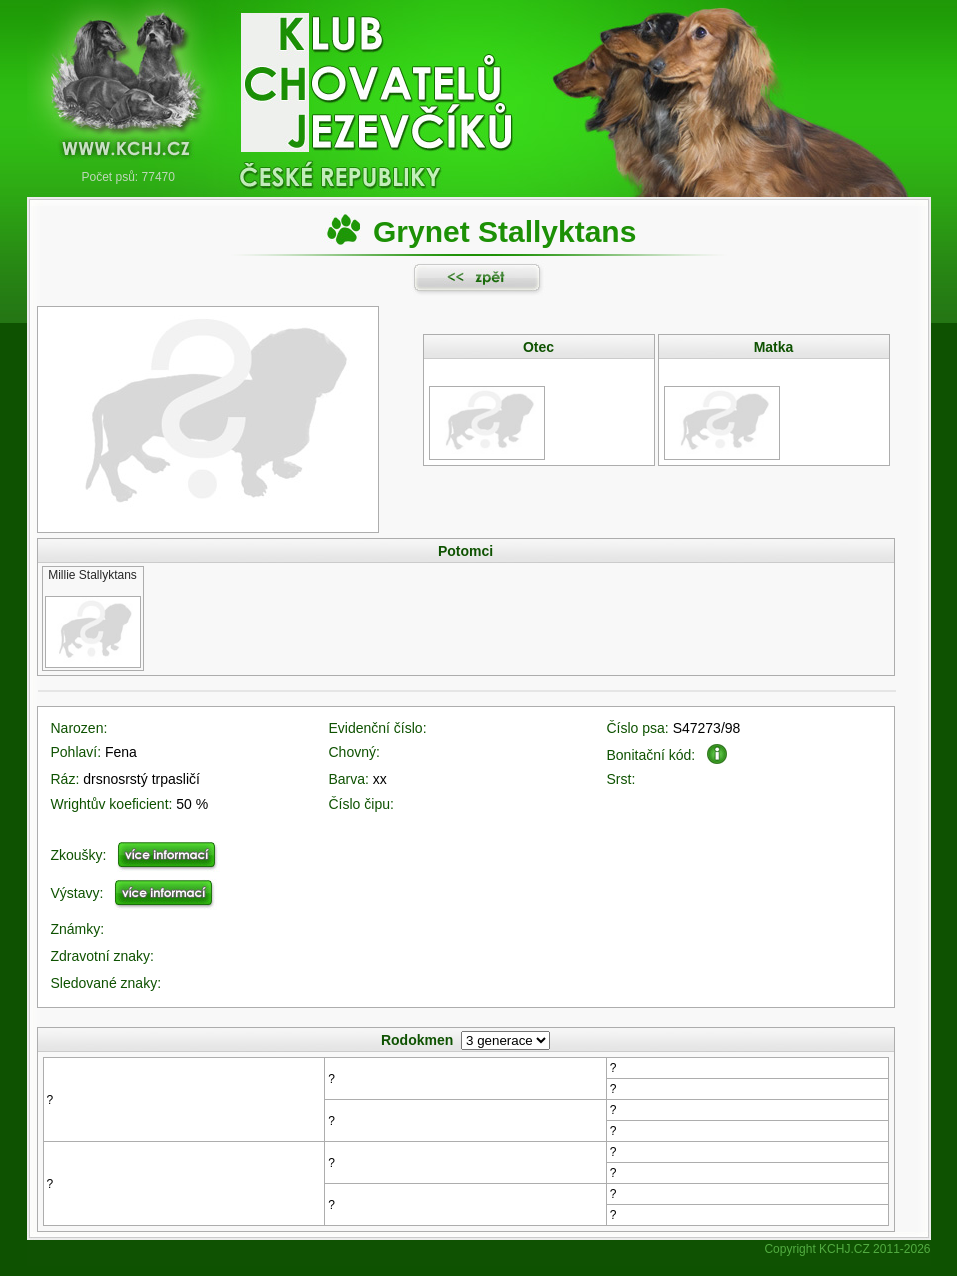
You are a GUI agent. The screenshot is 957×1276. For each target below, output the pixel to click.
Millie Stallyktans (92, 575)
